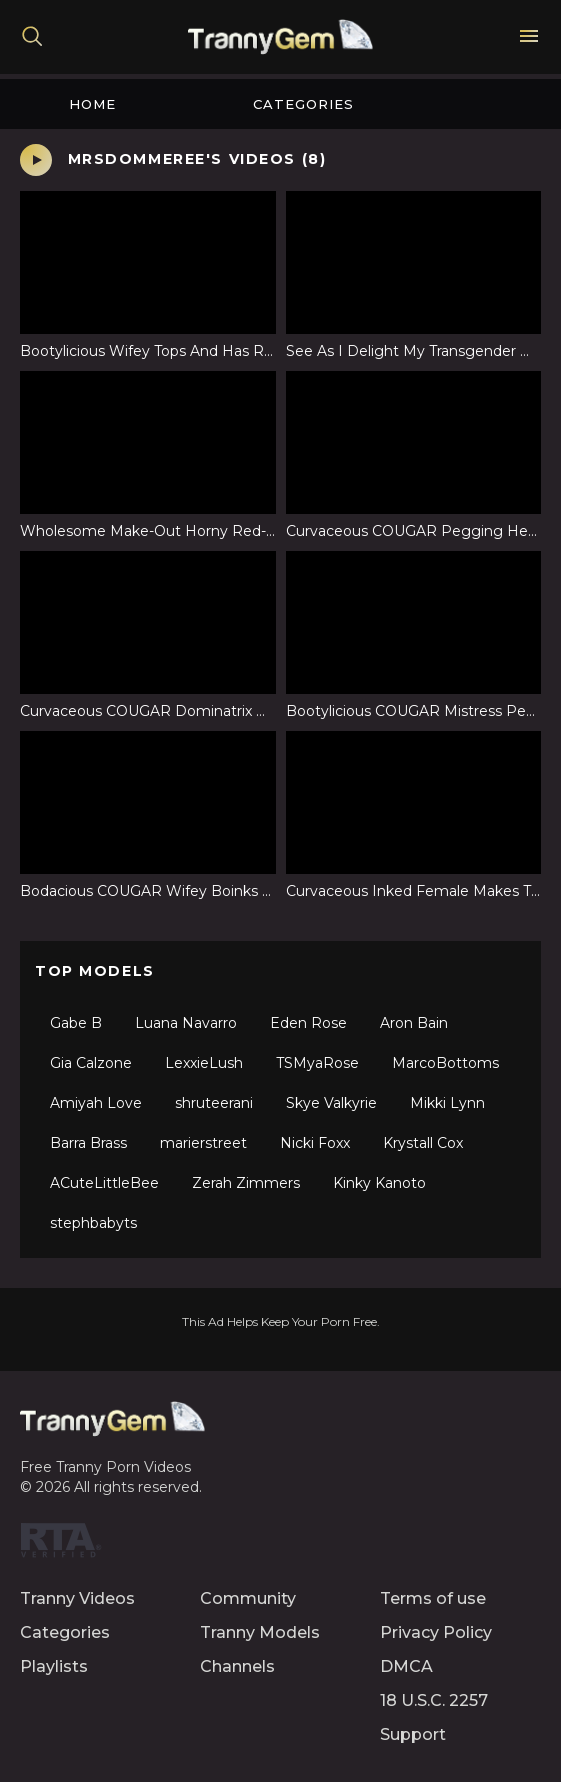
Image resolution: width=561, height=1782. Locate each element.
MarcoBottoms (445, 1063)
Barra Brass (88, 1143)
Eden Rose (308, 1023)
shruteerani (214, 1103)
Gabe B (76, 1023)
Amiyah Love (96, 1103)
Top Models (95, 971)
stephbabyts (93, 1223)
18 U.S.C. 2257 (434, 1700)
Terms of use (433, 1598)
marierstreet (203, 1143)
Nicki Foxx (315, 1143)
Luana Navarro (186, 1023)
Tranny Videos (77, 1598)
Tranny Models (260, 1632)
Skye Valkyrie (331, 1103)
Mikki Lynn (447, 1103)
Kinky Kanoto (379, 1183)
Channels (237, 1666)
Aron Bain (414, 1023)
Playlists (54, 1666)
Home (92, 104)
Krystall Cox (423, 1143)
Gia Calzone (91, 1063)
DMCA (406, 1666)
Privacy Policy (436, 1632)
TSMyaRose (317, 1063)
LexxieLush (204, 1063)
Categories (303, 104)
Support (413, 1734)
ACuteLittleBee (104, 1183)
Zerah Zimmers (246, 1183)
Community (248, 1598)
